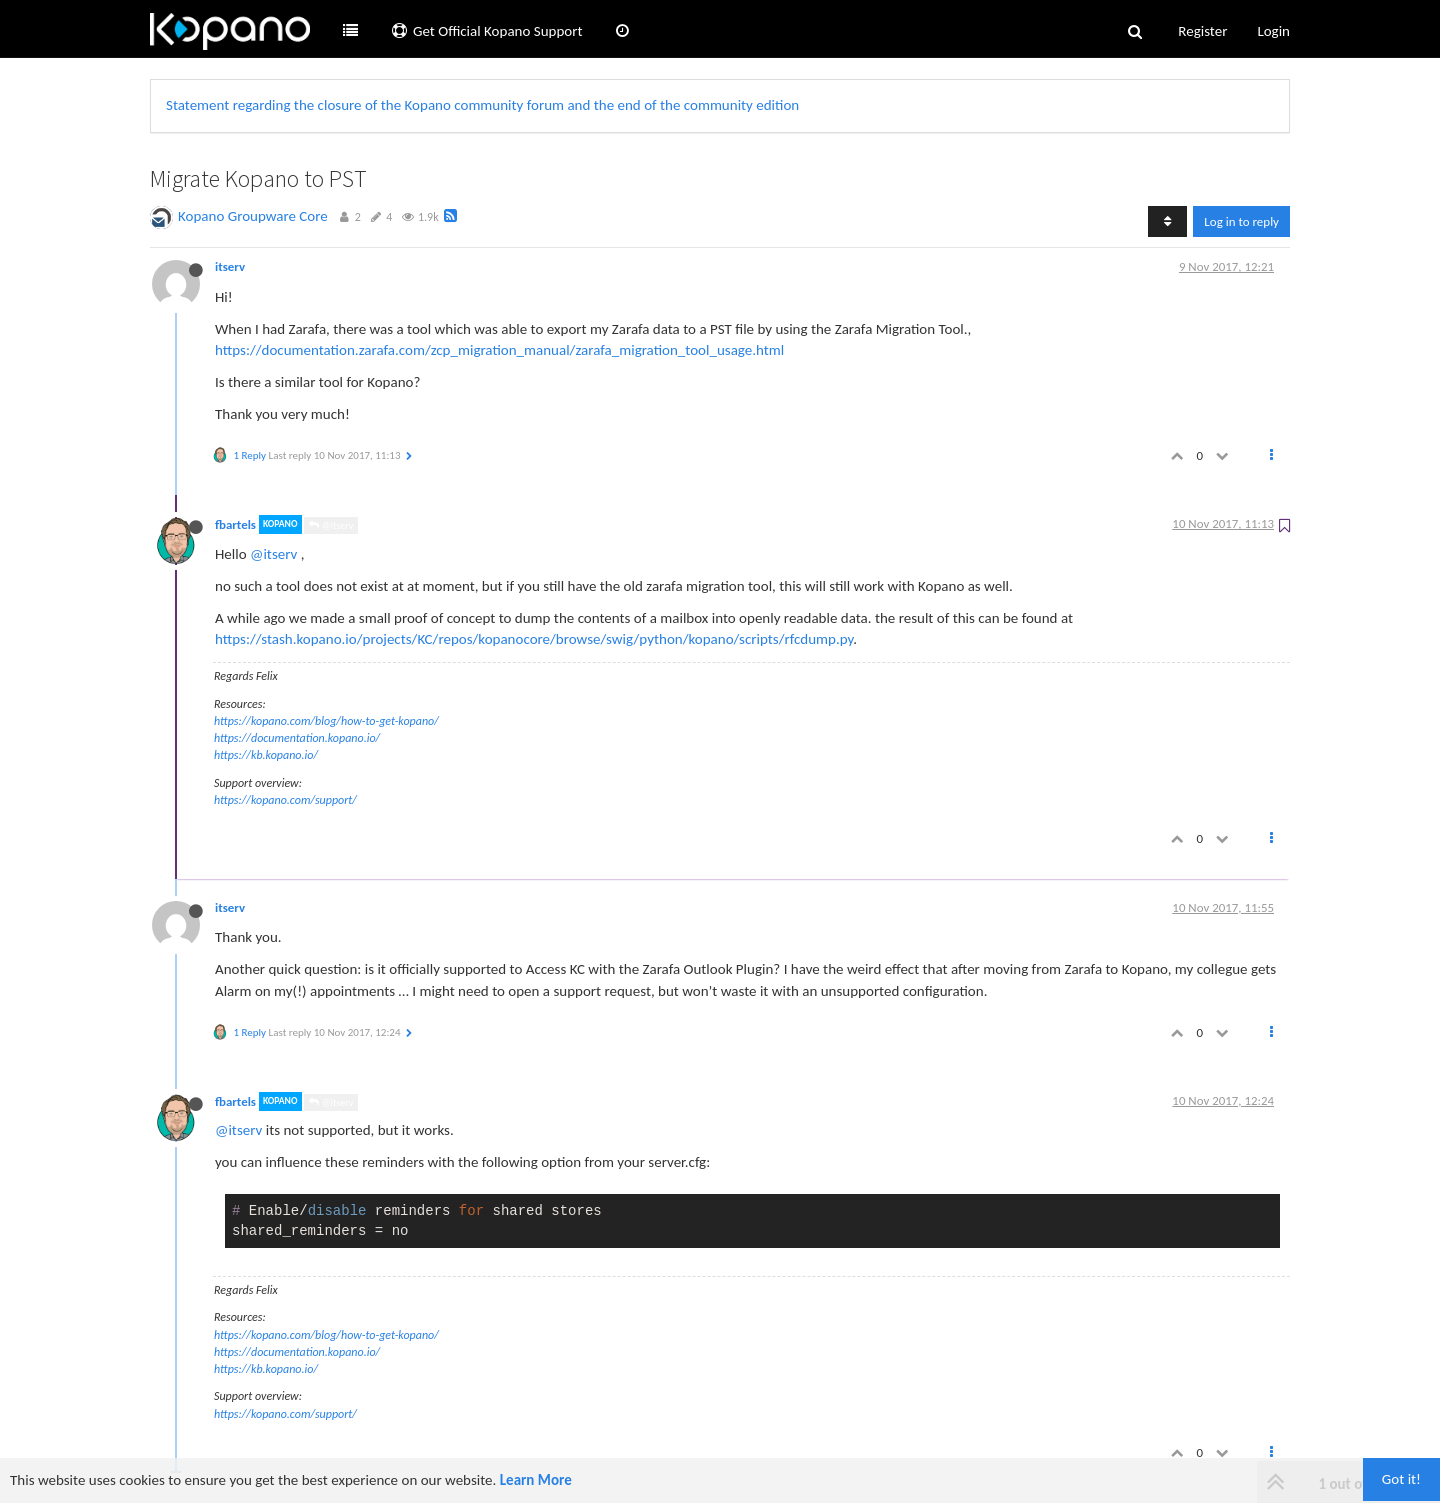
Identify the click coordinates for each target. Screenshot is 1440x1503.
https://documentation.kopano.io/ (297, 738)
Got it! (1401, 1479)
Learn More (536, 1480)
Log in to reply (1241, 221)
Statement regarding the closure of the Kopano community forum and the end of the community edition (482, 105)
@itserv (331, 525)
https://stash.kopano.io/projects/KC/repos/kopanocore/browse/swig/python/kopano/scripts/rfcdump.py (534, 639)
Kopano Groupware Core (253, 216)
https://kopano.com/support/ (285, 800)
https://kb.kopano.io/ (266, 755)
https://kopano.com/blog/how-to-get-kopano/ (326, 721)
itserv (230, 266)
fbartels (235, 524)
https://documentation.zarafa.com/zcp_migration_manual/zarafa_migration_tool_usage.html (499, 350)
